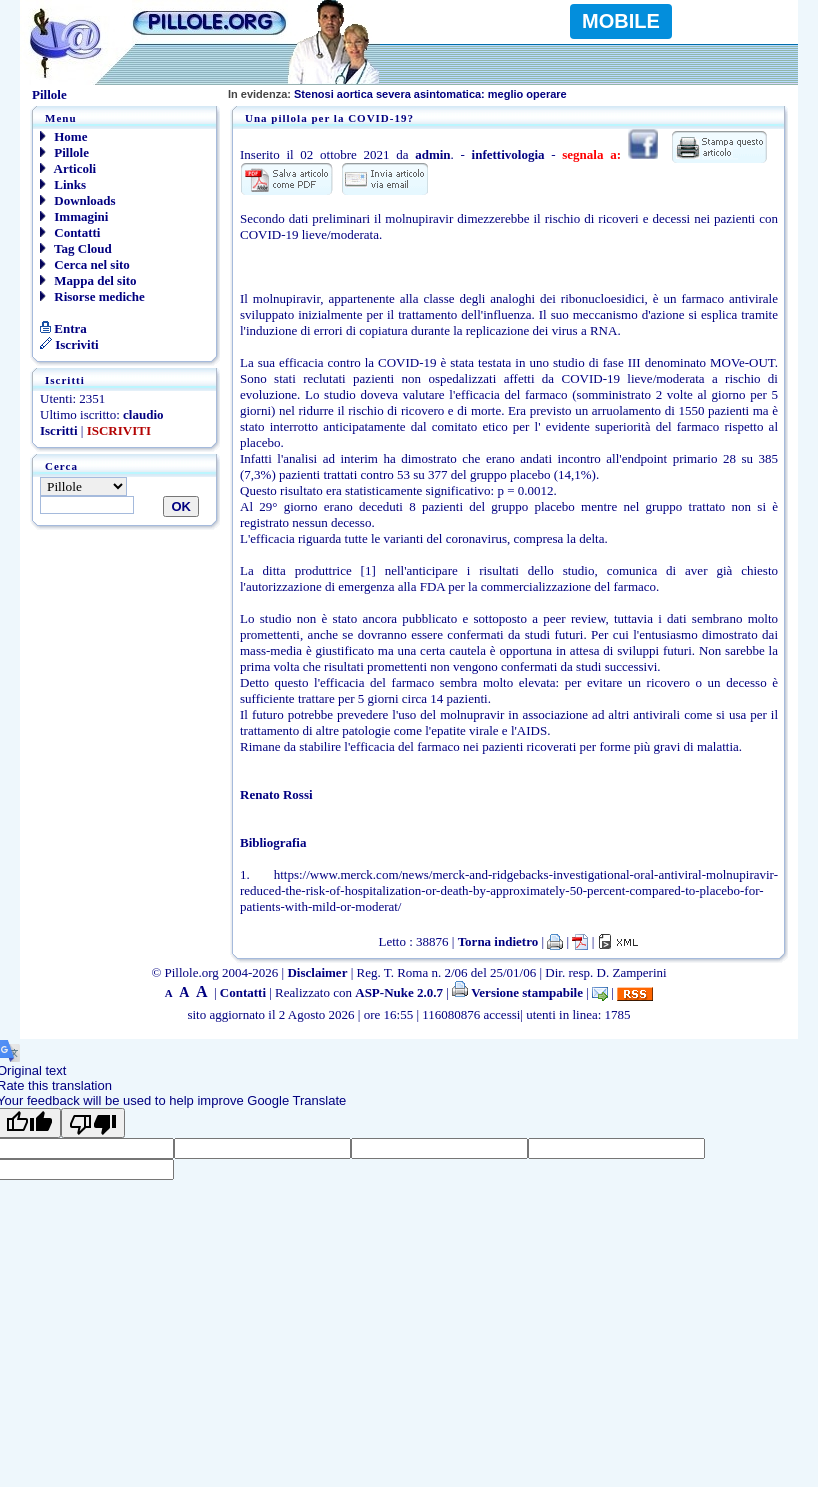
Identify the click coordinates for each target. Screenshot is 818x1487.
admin (432, 154)
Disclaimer (317, 972)
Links (63, 184)
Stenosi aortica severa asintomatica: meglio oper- (391, 94)
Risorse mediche (92, 296)
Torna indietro (498, 941)
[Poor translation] (93, 1123)
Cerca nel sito (85, 264)
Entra (63, 328)
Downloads (78, 200)
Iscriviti (69, 344)
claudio (143, 414)
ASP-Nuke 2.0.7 (399, 992)
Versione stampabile (517, 992)
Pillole (64, 152)
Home (63, 136)
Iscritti (59, 430)
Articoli (68, 168)
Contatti (70, 232)
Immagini (74, 216)
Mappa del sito (88, 280)
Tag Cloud (76, 248)
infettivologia (508, 154)
